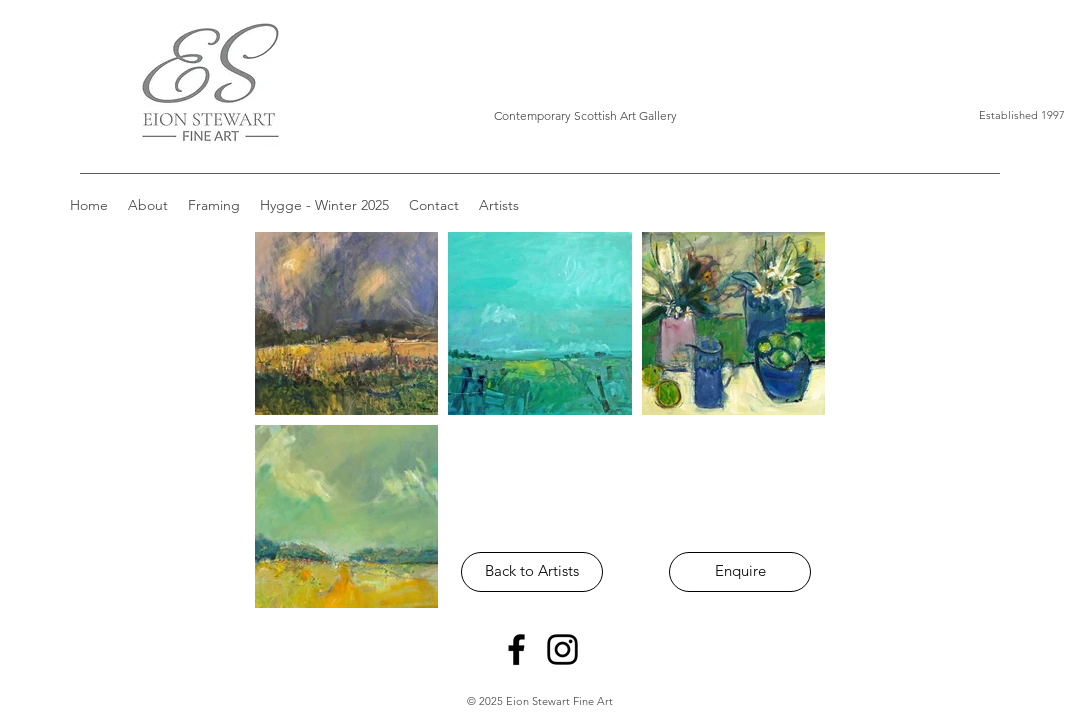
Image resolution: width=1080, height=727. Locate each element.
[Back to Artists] (532, 572)
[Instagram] (562, 649)
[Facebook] (516, 649)
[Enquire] (740, 572)
